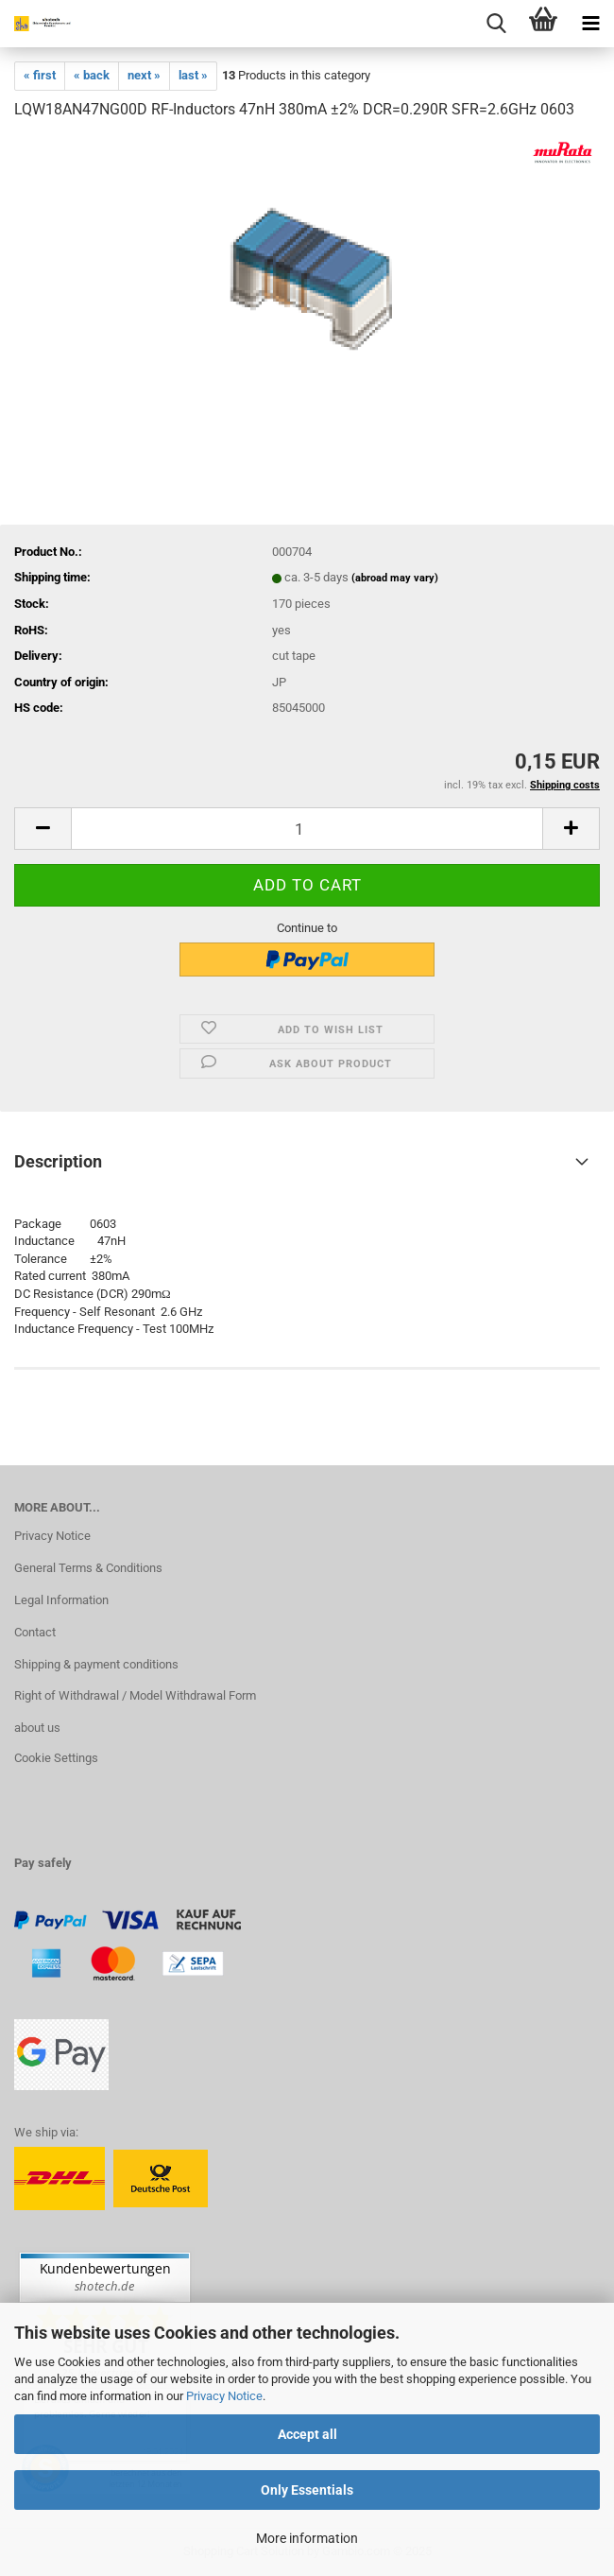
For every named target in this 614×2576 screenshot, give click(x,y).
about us (37, 1727)
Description (58, 1161)
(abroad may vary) (394, 578)
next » (144, 75)
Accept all (307, 2434)
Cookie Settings (56, 1758)
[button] (42, 828)
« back (92, 75)
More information (307, 2538)
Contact (35, 1632)
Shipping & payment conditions (96, 1664)
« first (40, 75)
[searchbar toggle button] (496, 23)
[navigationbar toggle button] (590, 23)
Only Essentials (307, 2490)
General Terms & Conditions (88, 1568)
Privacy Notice (224, 2396)
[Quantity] (307, 828)
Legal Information (61, 1600)
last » (193, 75)
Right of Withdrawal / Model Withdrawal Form (135, 1695)
